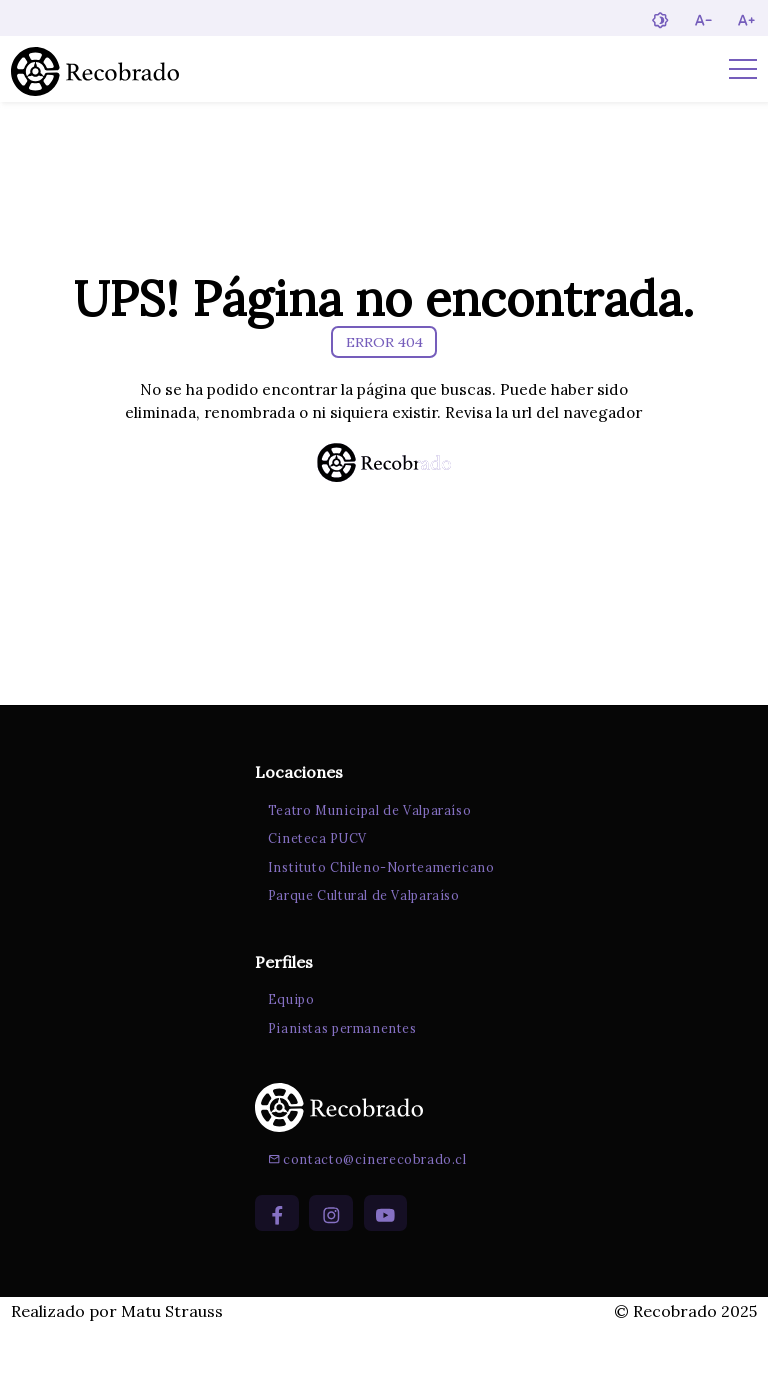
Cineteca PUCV (312, 880)
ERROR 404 (384, 350)
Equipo (286, 1042)
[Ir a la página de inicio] (95, 69)
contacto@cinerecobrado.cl (362, 1204)
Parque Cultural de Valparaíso (359, 937)
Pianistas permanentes (337, 1071)
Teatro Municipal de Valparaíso (365, 851)
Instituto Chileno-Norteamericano (376, 908)
